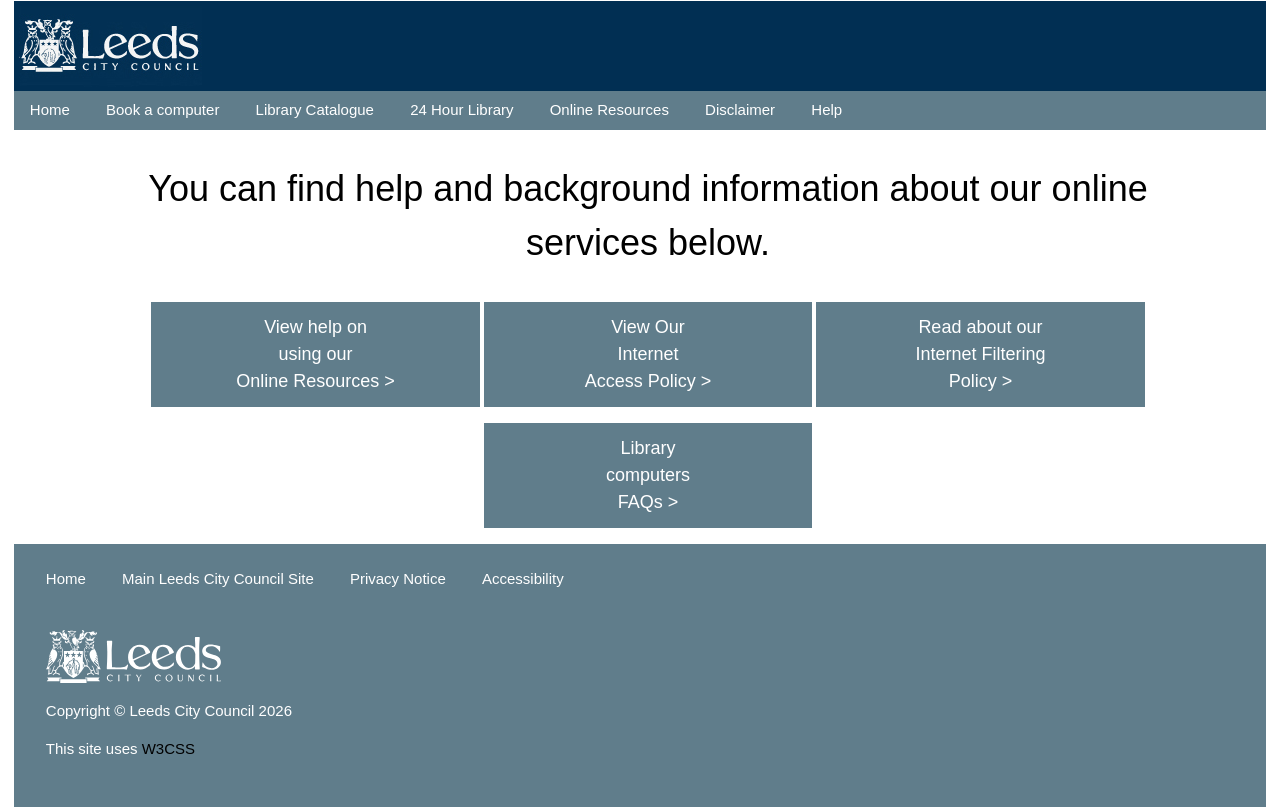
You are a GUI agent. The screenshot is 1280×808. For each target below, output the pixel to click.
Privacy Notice (398, 578)
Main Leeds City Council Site (218, 578)
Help (826, 109)
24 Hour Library (461, 109)
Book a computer (162, 109)
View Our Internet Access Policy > (648, 354)
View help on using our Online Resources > (315, 354)
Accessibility (523, 578)
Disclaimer (740, 109)
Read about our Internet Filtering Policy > (980, 354)
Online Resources (609, 109)
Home (50, 109)
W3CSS (168, 748)
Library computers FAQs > (648, 475)
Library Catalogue (315, 109)
